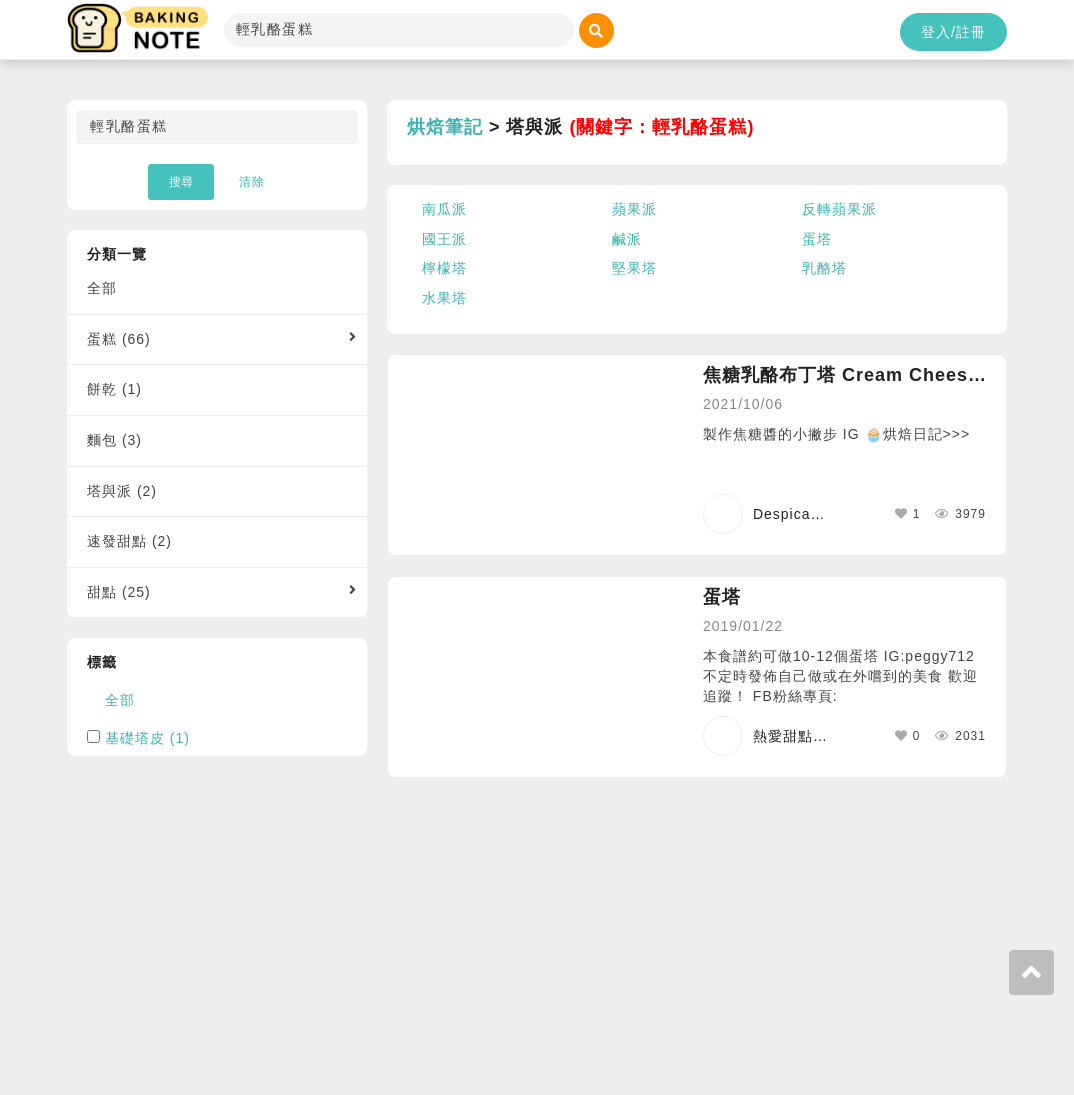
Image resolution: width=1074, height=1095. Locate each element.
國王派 (444, 239)
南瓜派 (444, 209)
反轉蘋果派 (839, 209)
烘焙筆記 (445, 127)
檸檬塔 (444, 268)
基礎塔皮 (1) (147, 738)
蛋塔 (817, 239)
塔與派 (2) (122, 491)
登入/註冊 (953, 32)
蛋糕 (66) (119, 339)
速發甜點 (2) (129, 541)
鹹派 (627, 239)
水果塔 (444, 298)
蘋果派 (634, 209)
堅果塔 (634, 268)
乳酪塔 (824, 268)
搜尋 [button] (181, 182)
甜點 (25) (119, 592)
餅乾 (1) (114, 389)
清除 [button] (252, 182)
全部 (102, 288)
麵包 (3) (114, 440)
